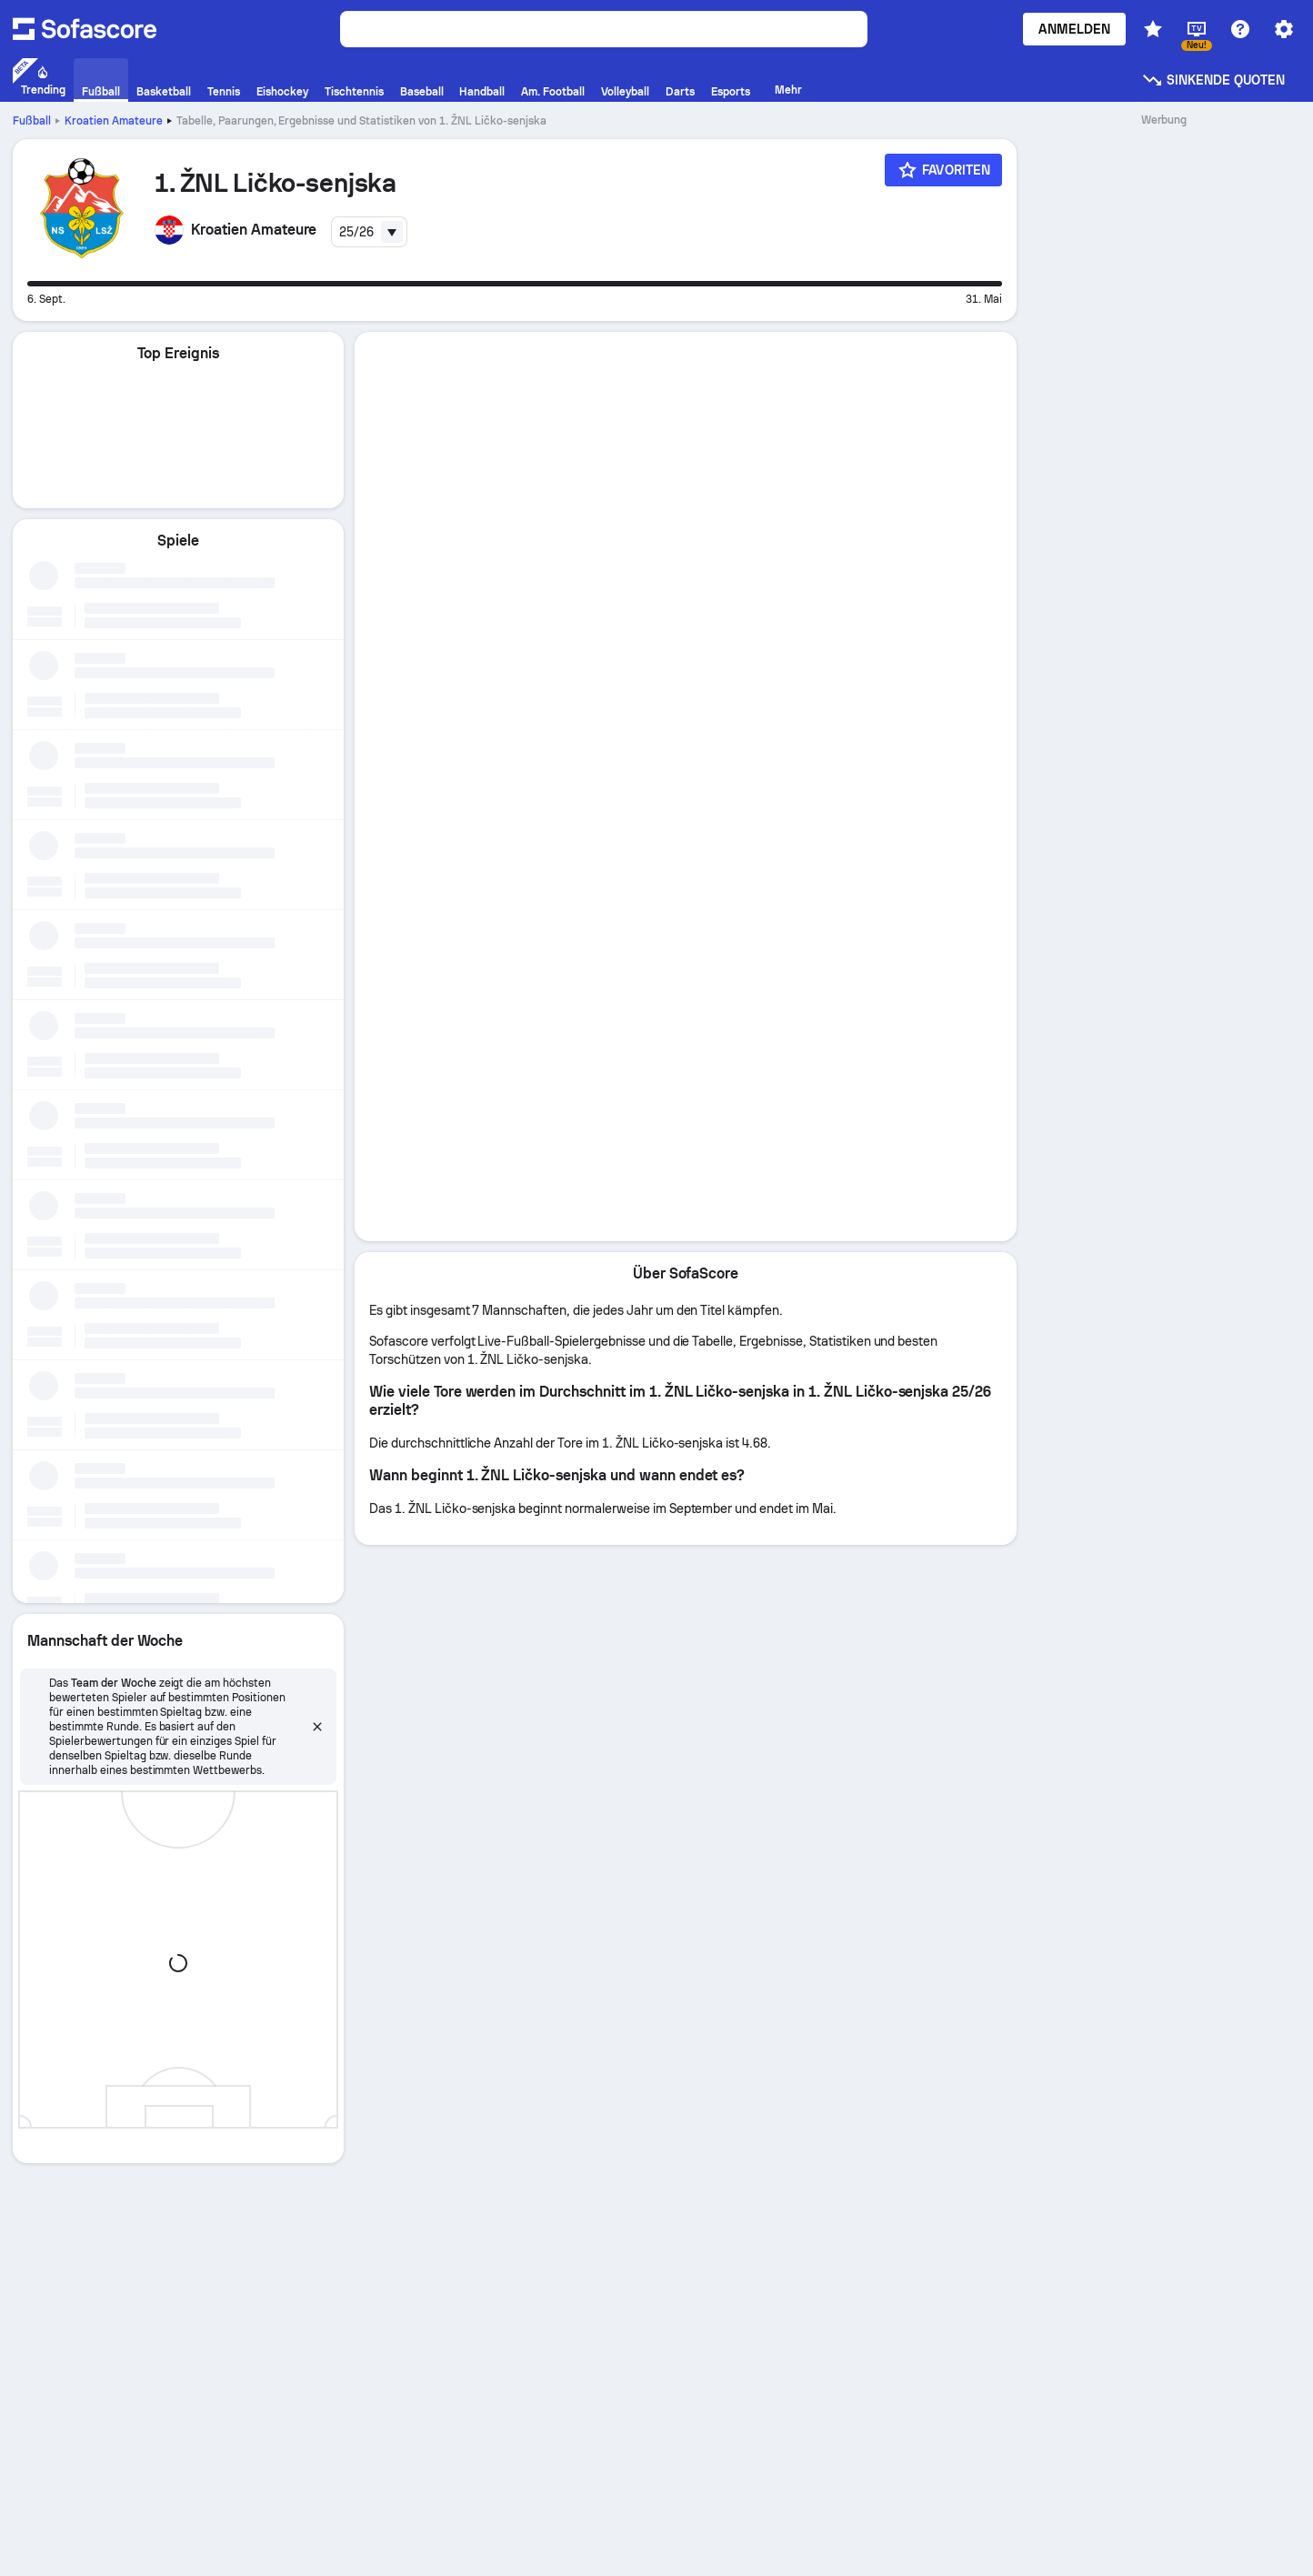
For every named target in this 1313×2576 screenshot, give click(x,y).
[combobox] (369, 231)
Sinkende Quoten (1213, 80)
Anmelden (1074, 29)
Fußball (32, 121)
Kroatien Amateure (114, 121)
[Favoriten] (943, 170)
